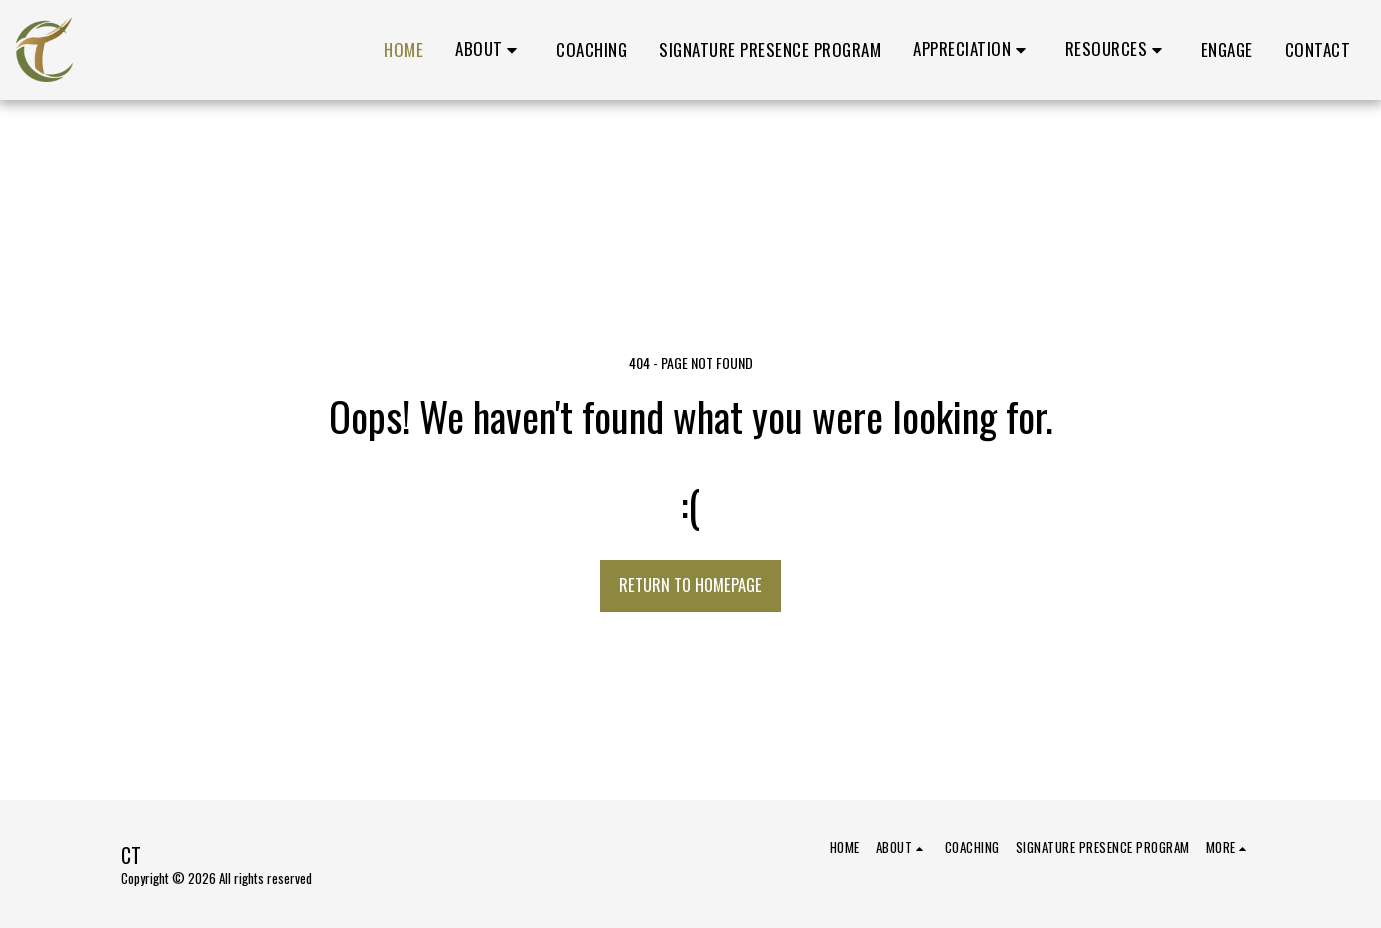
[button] (489, 50)
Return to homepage (690, 584)
